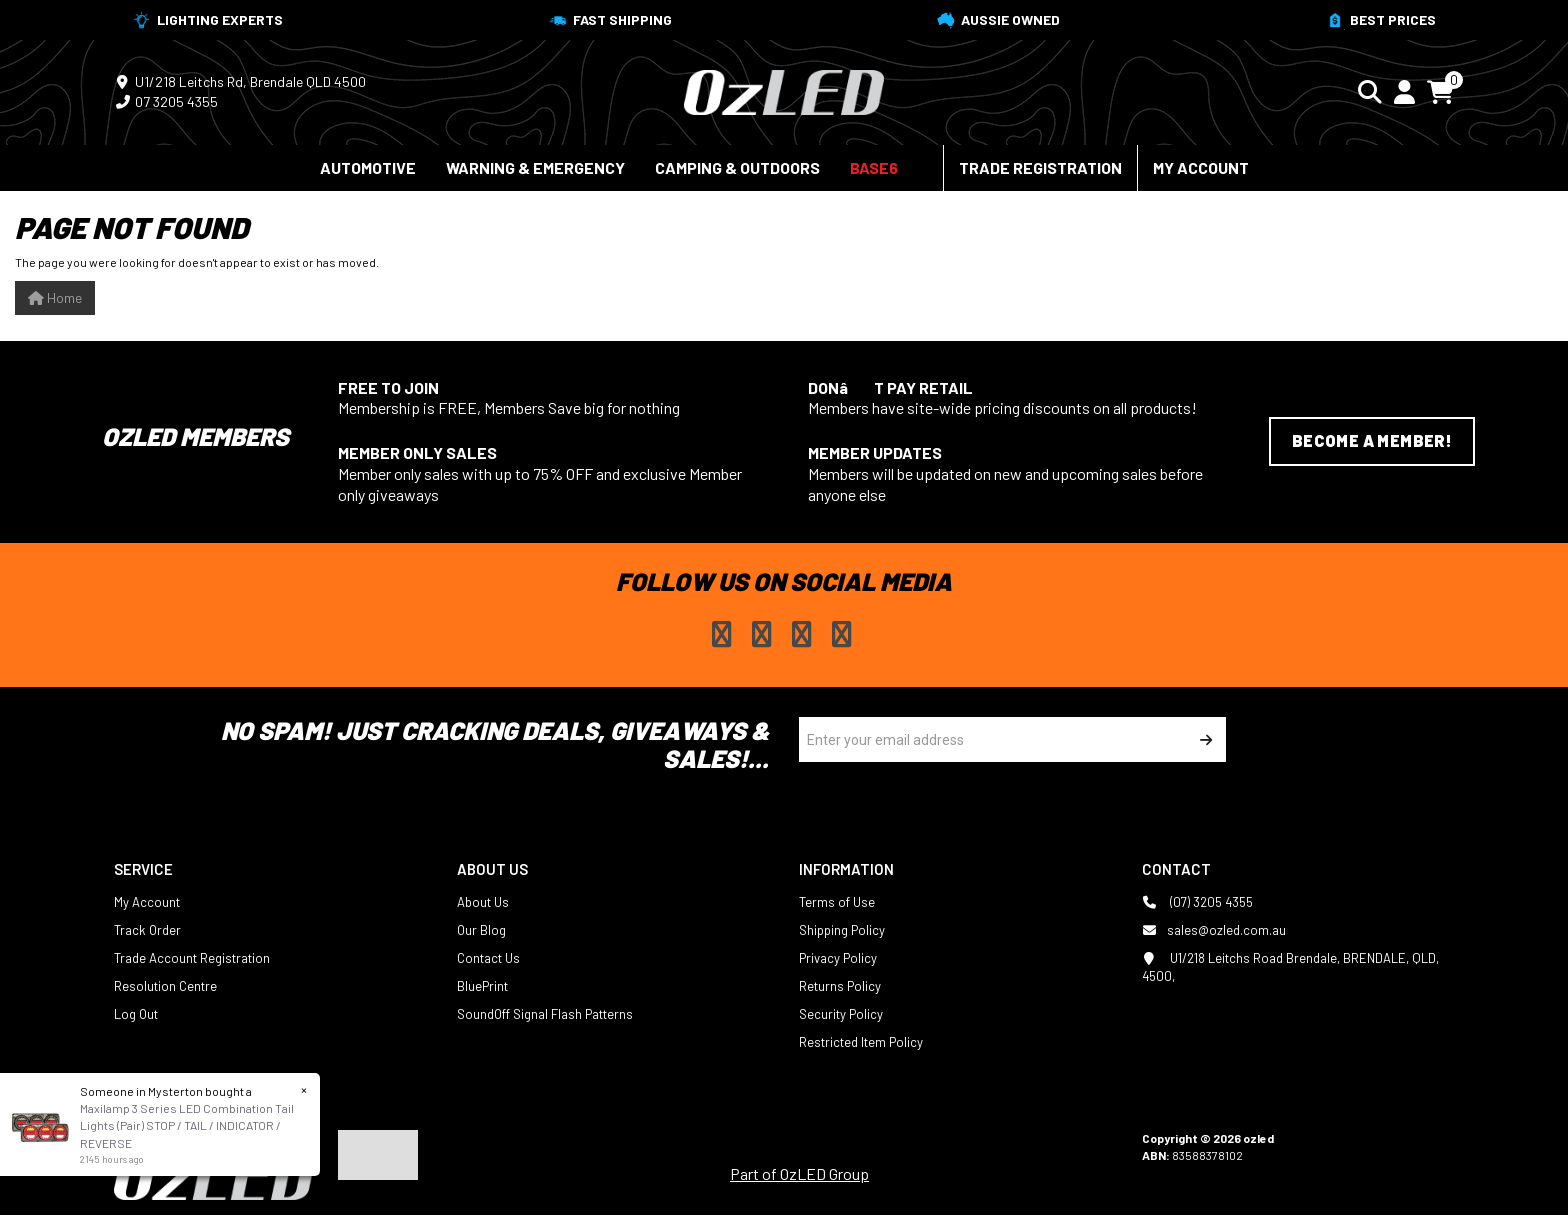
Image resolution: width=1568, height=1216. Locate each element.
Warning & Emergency (535, 167)
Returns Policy (840, 986)
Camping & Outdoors (737, 167)
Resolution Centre (165, 986)
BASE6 (874, 167)
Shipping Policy (842, 930)
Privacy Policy (838, 958)
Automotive (368, 167)
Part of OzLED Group (799, 1173)
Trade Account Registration (192, 958)
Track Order (147, 930)
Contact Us (488, 958)
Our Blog (481, 930)
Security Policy (841, 1014)
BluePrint (482, 986)
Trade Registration (1040, 167)
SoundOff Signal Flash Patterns (545, 1014)
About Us (483, 902)
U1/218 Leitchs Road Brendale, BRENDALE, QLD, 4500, (1290, 966)
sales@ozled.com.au (1214, 930)
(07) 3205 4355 (1197, 902)
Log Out (136, 1014)
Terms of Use (837, 902)
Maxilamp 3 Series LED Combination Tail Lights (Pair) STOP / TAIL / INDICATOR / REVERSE (186, 1125)
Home (55, 297)
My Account (1201, 167)
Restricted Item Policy (861, 1042)
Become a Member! (1372, 440)
